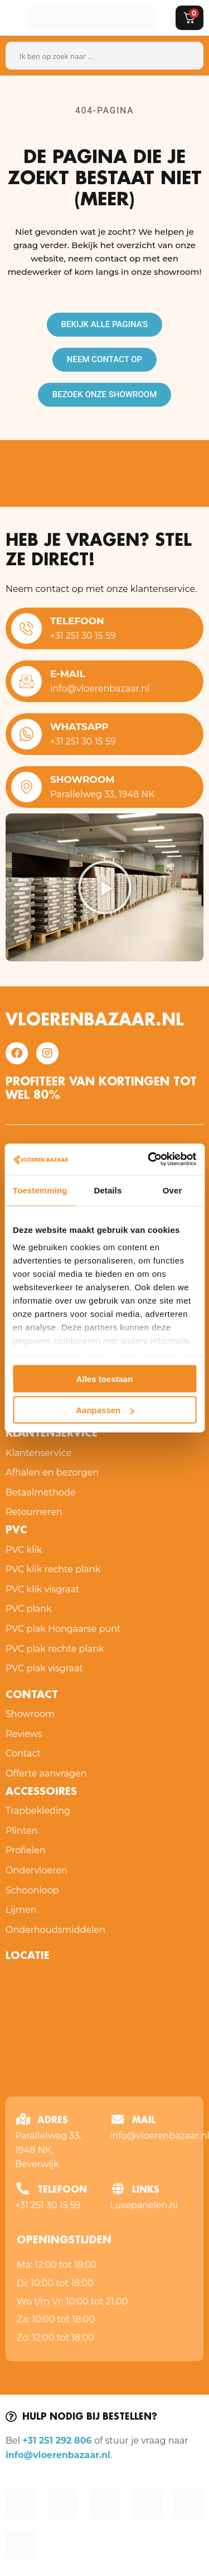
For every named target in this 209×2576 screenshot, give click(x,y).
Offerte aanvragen (46, 1773)
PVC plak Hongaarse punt (63, 1628)
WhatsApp (79, 726)
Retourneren (34, 1512)
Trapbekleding (38, 1810)
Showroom (82, 779)
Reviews (24, 1734)
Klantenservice (52, 1433)
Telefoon (77, 620)
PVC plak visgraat (44, 1668)
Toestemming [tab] (40, 1190)
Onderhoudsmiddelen (55, 1929)
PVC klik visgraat (42, 1589)
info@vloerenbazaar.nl (58, 2455)
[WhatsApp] (26, 734)
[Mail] (117, 2119)
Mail (143, 2120)
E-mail (67, 673)
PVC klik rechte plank (53, 1569)
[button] (105, 887)
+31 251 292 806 (56, 2440)
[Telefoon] (26, 628)
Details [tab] (107, 1190)
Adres (52, 2120)
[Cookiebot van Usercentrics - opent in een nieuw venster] (148, 1159)
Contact (23, 1753)
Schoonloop (32, 1890)
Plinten (22, 1830)
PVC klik (24, 1549)
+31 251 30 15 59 (48, 2205)
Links (145, 2190)
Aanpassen (105, 1410)
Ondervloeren (36, 1870)
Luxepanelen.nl (144, 2205)
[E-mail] (26, 681)
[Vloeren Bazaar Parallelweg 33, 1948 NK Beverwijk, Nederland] (104, 2029)
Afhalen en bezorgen (52, 1472)
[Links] (117, 2189)
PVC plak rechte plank (55, 1649)
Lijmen (21, 1909)
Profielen (26, 1850)
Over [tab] (172, 1190)
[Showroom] (26, 787)
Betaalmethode (41, 1492)
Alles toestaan (104, 1378)
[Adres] (23, 2119)
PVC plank (29, 1608)
